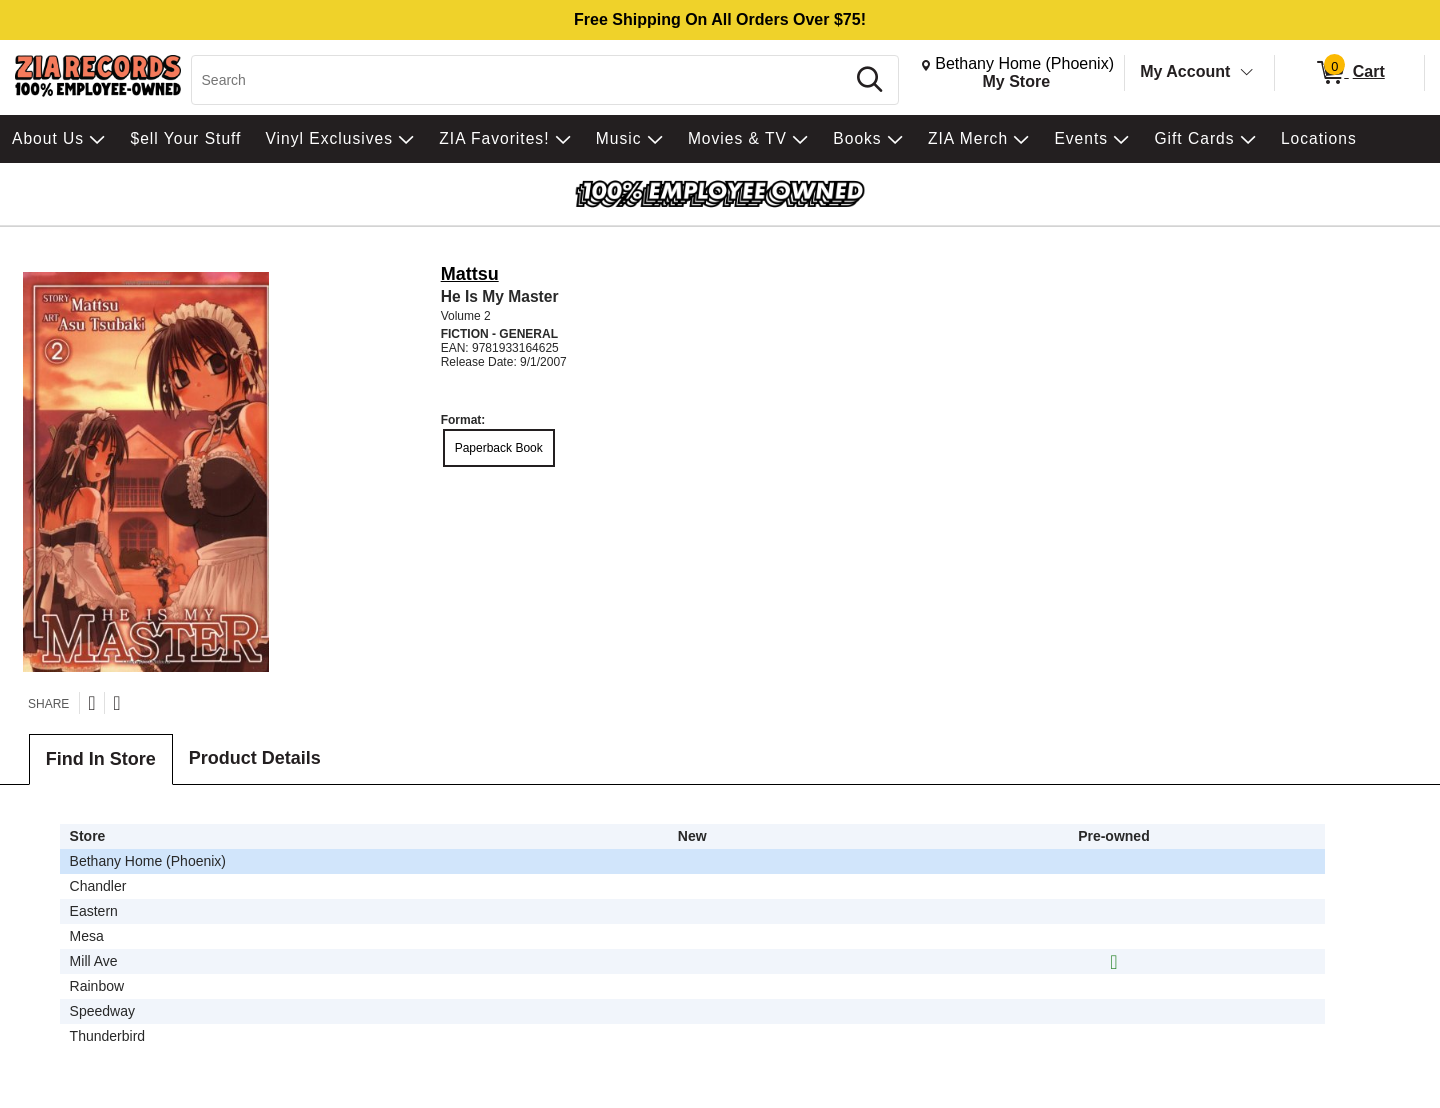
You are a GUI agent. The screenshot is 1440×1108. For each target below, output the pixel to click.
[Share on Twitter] (91, 703)
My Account (1185, 71)
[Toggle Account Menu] (1247, 73)
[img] (1113, 962)
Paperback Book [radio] (499, 448)
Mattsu (470, 274)
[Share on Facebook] (116, 703)
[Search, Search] (521, 80)
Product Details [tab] (255, 758)
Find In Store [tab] (101, 759)
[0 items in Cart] (1349, 73)
